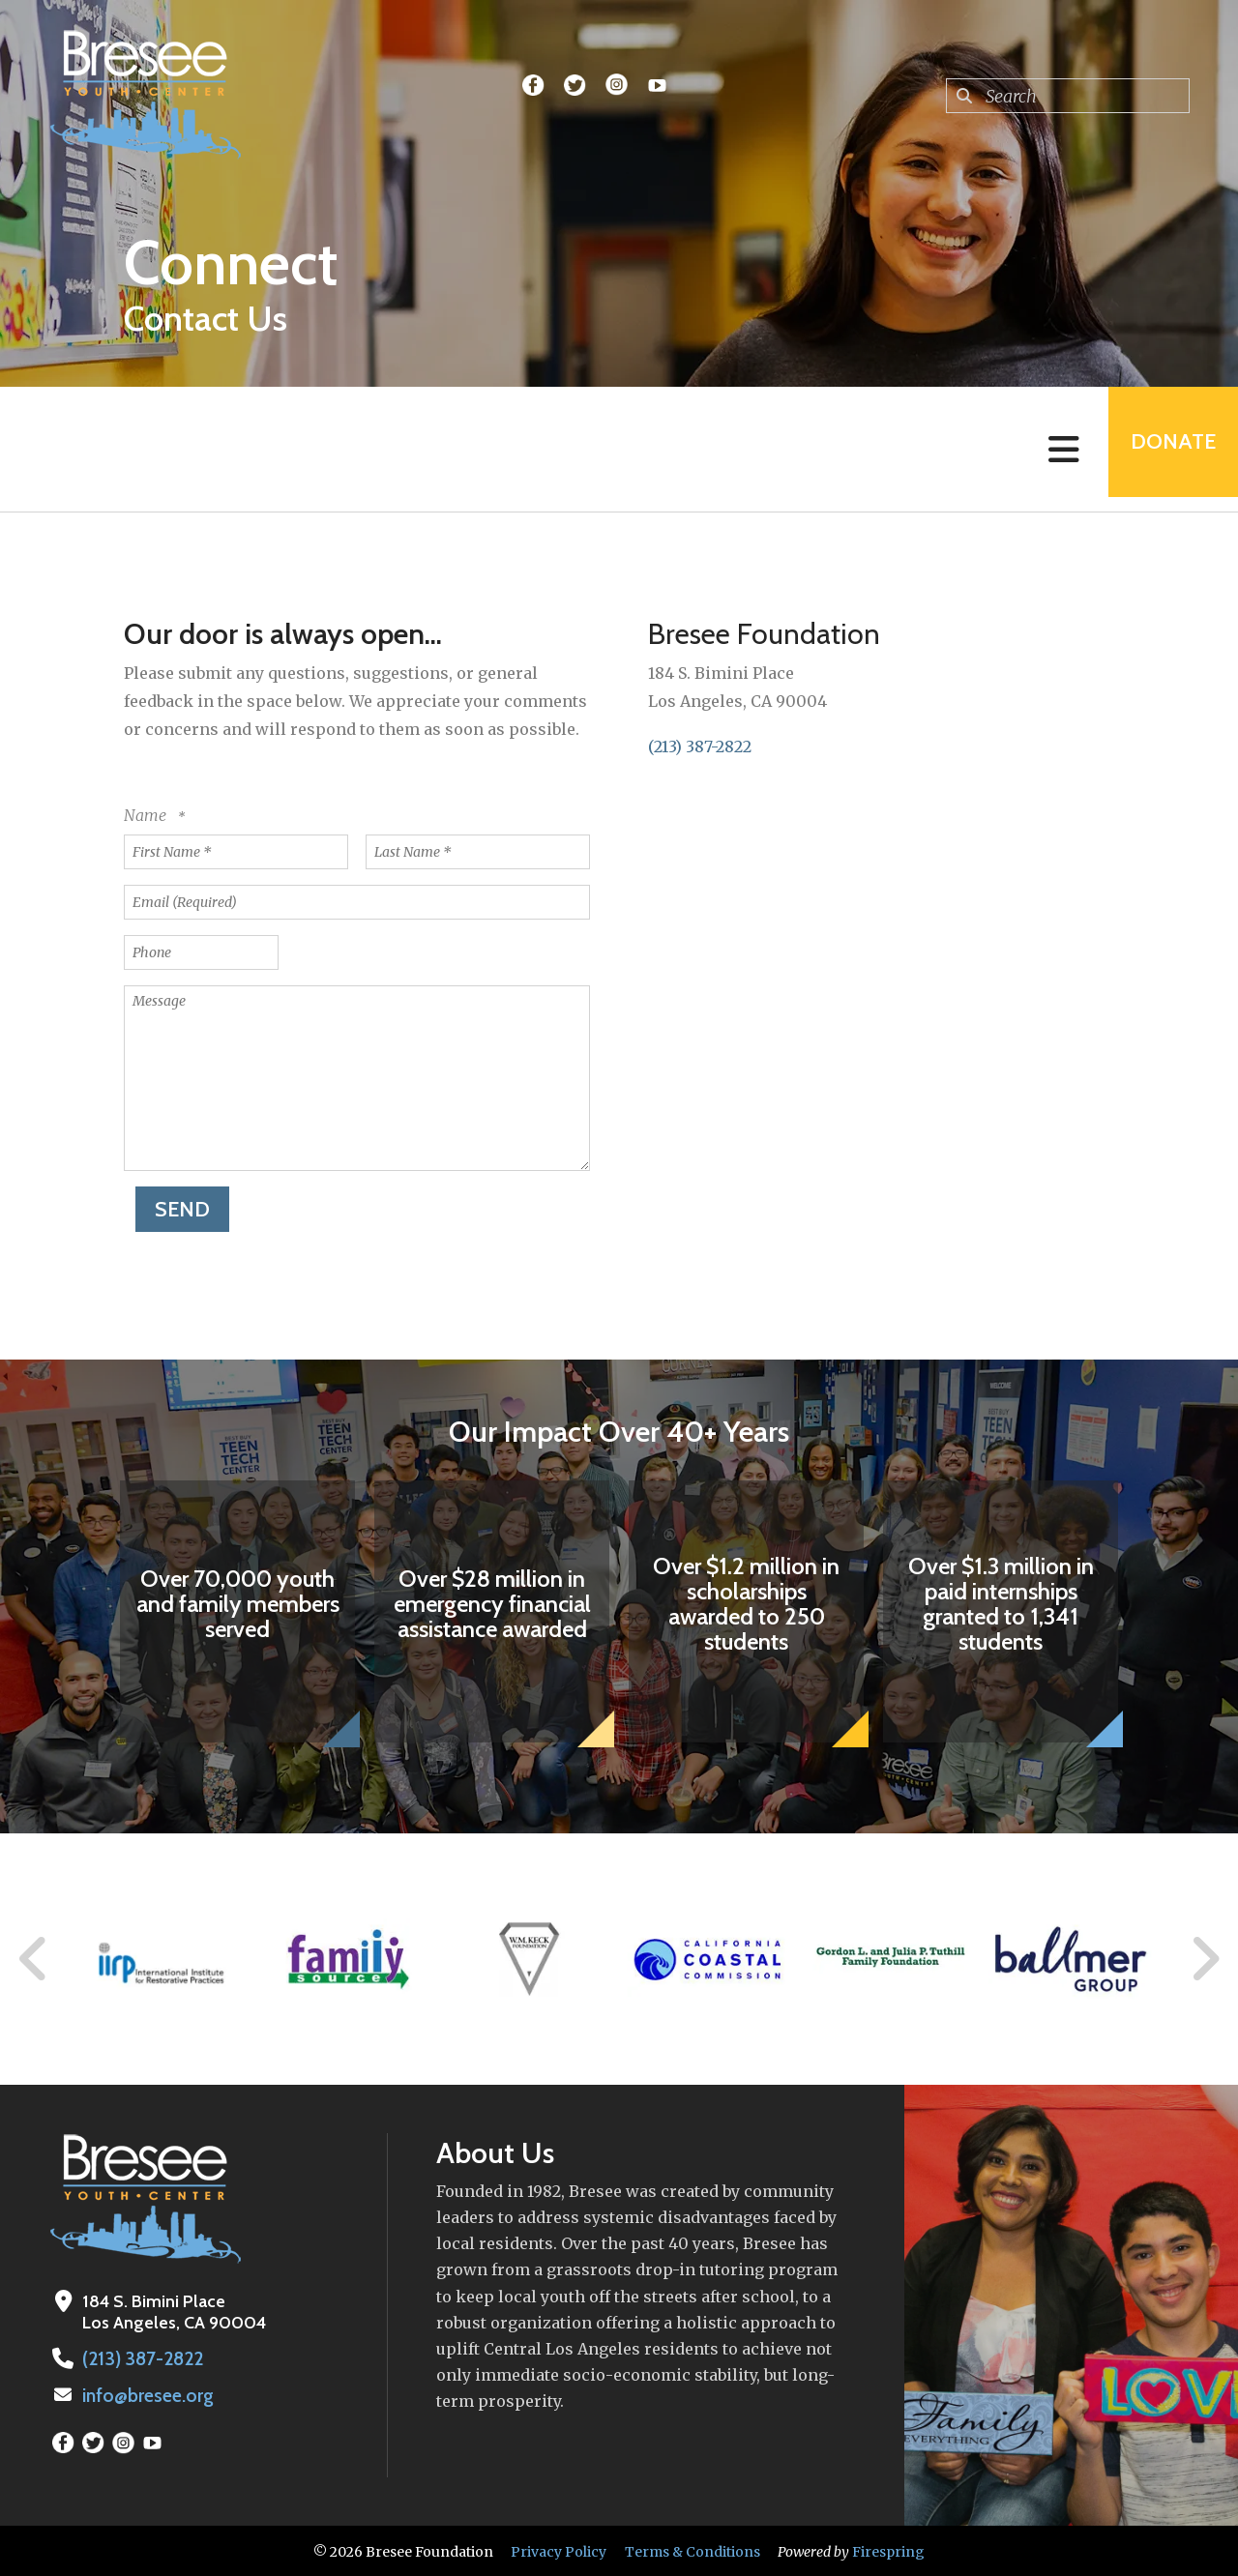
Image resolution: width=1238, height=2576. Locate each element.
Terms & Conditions (692, 2550)
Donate (1166, 449)
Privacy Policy (558, 2550)
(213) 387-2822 (700, 746)
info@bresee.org (146, 2394)
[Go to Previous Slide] (33, 1959)
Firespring (888, 2550)
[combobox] (1068, 95)
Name (147, 815)
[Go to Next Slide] (1205, 1959)
